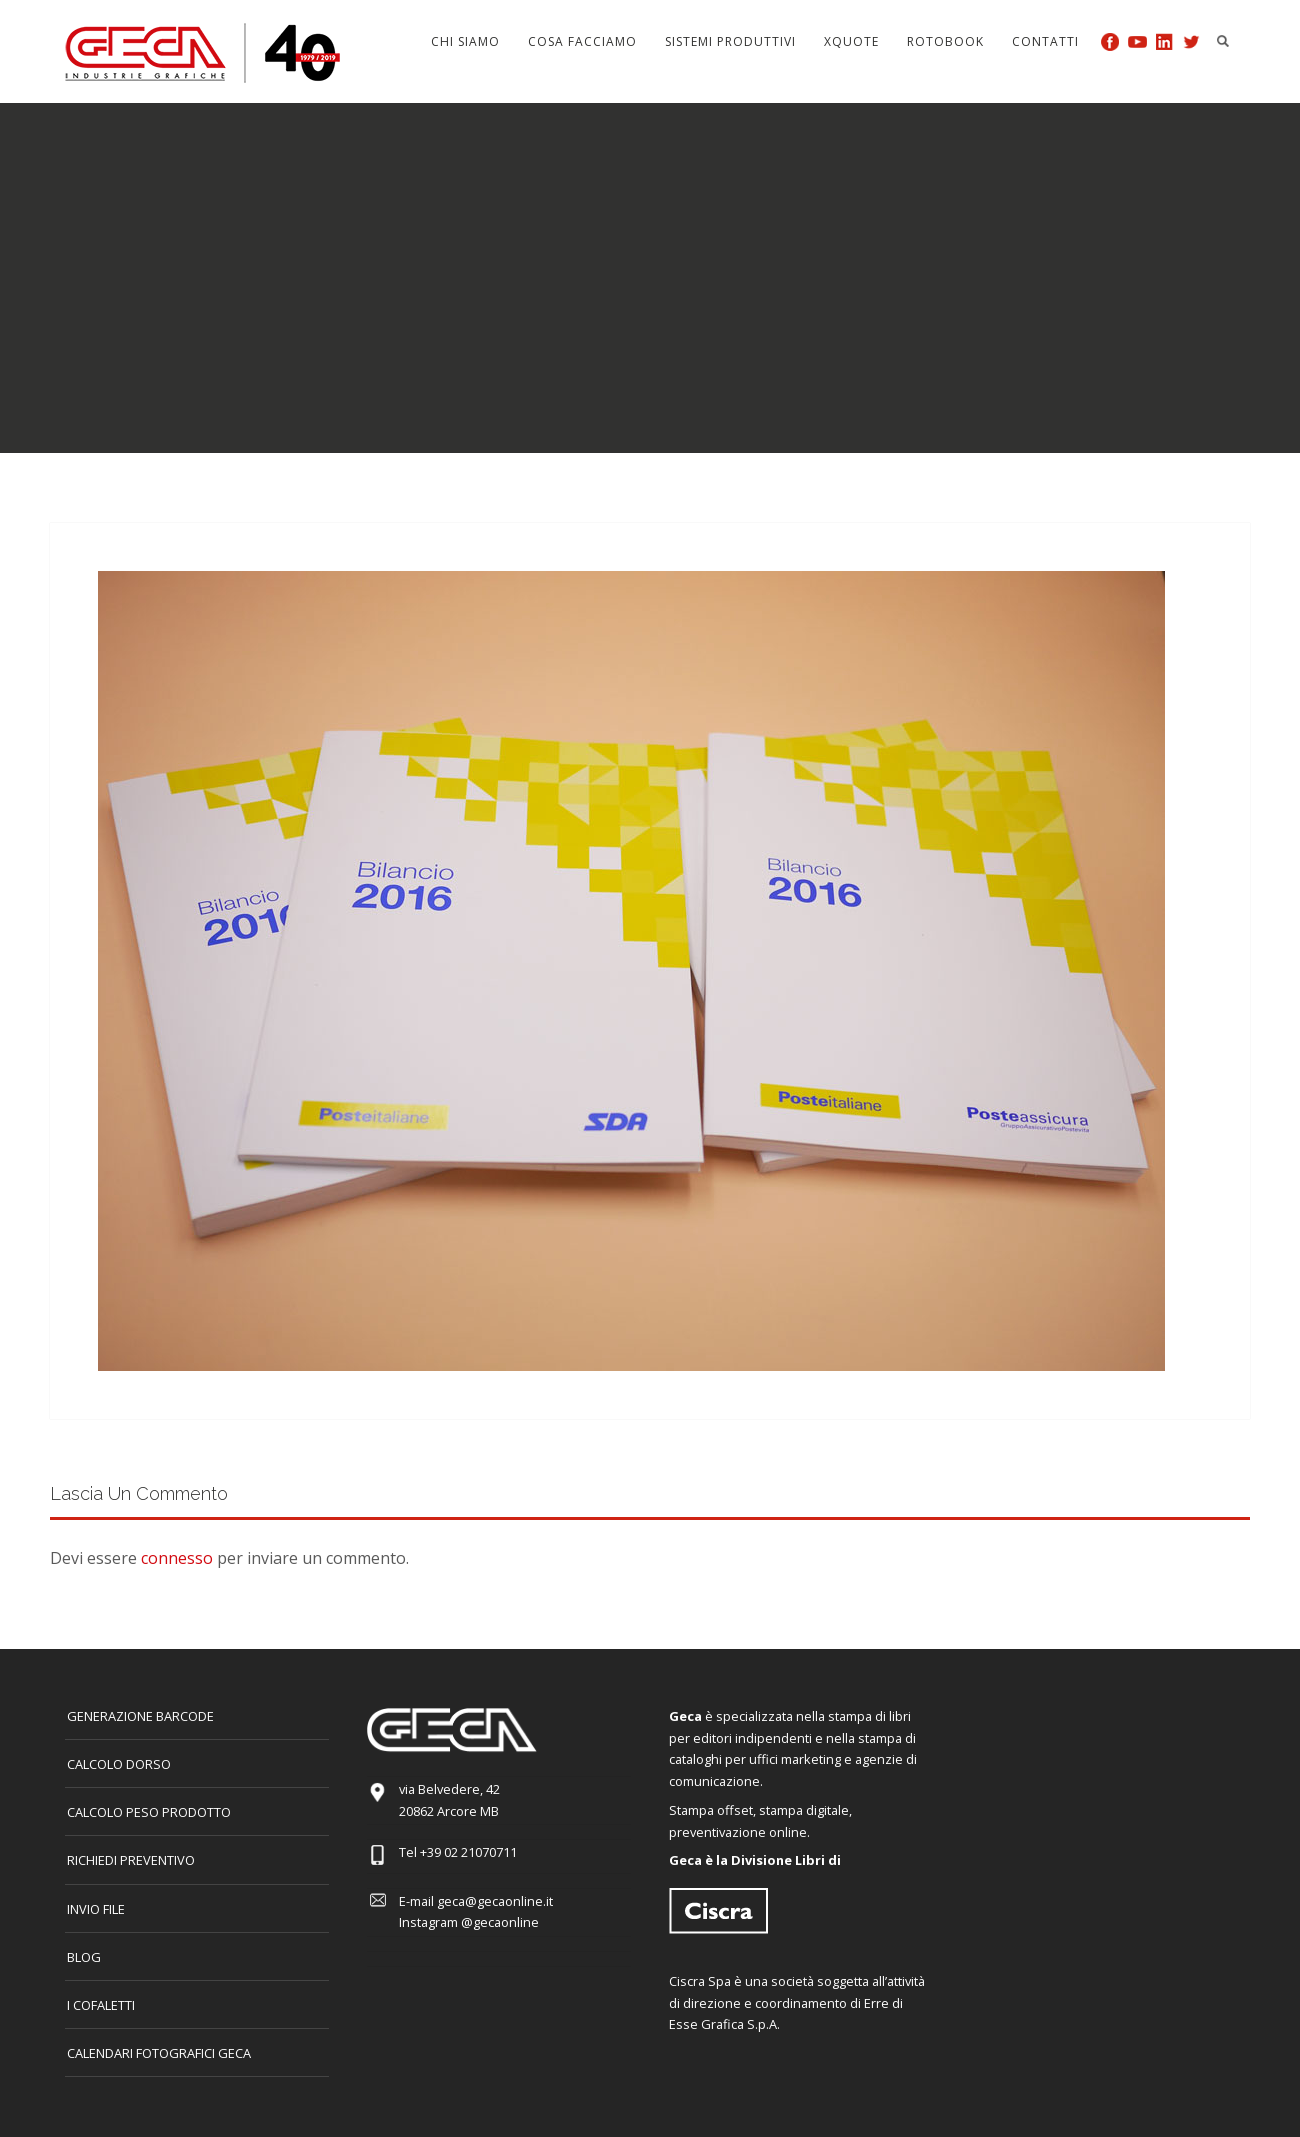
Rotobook (945, 41)
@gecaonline (500, 1922)
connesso (177, 1558)
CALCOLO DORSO (119, 1764)
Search (1223, 41)
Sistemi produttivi (730, 41)
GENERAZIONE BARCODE (140, 1716)
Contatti (1045, 41)
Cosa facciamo (582, 41)
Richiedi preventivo (131, 1860)
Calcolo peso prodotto (149, 1812)
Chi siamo (465, 41)
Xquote (851, 41)
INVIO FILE (96, 1909)
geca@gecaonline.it (495, 1901)
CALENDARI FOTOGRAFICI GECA (159, 2053)
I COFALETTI (101, 2005)
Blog (84, 1957)
